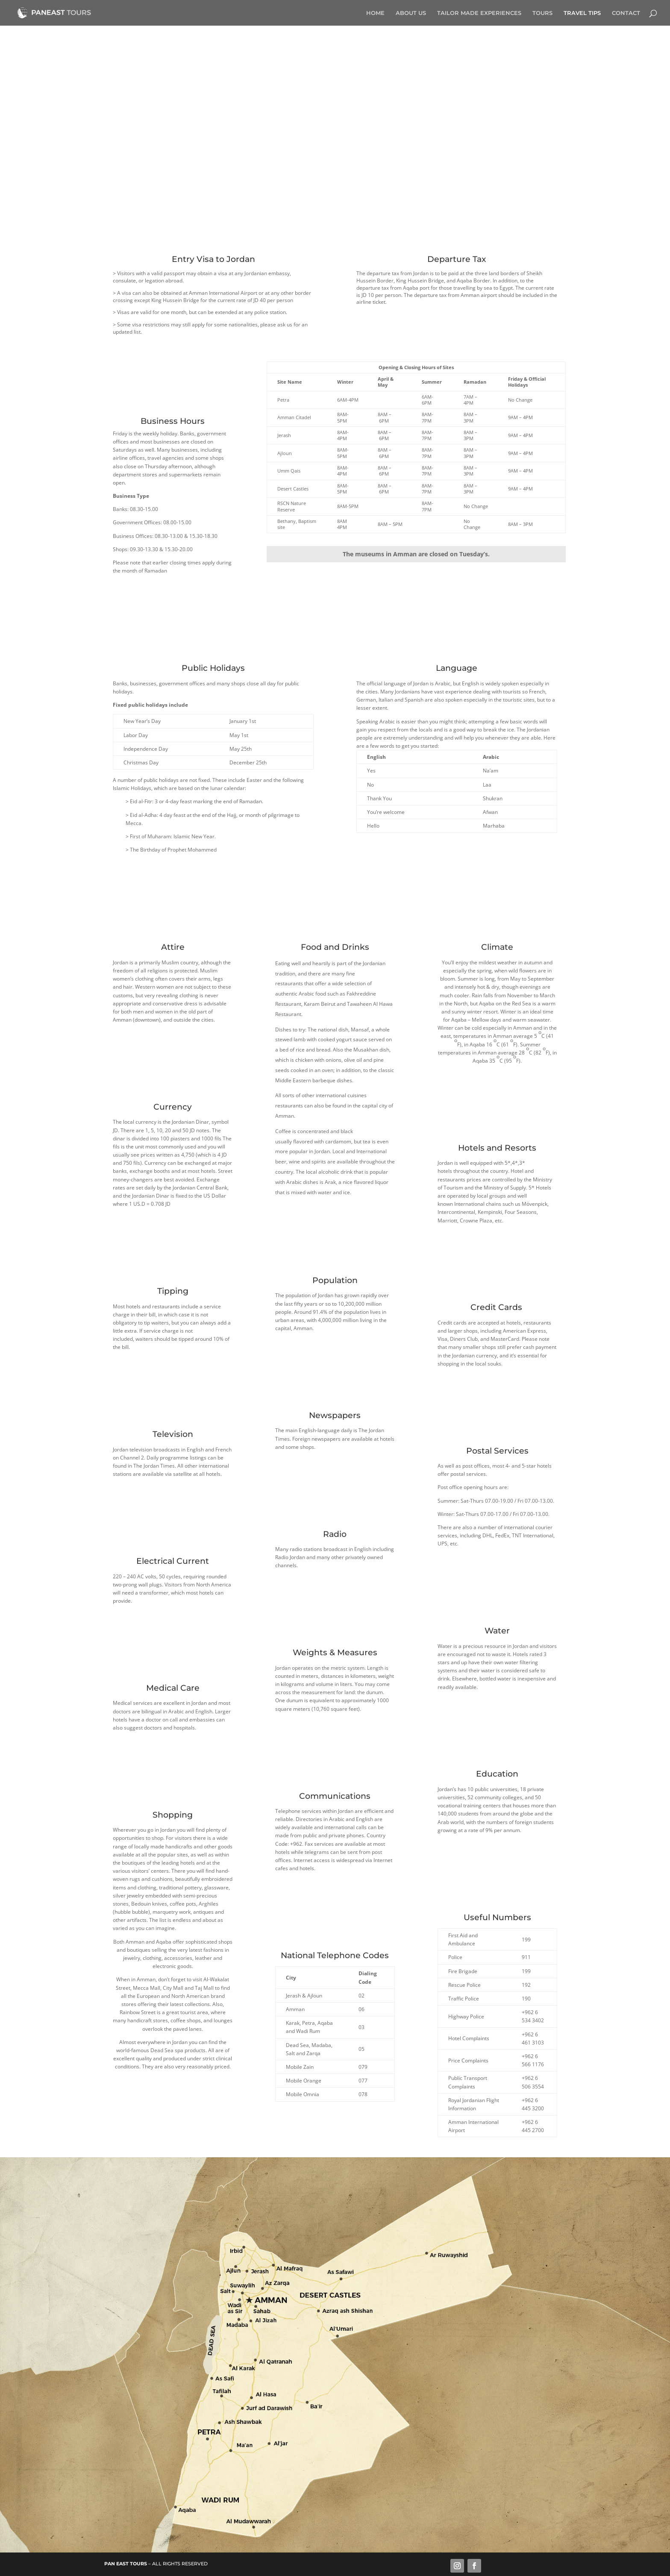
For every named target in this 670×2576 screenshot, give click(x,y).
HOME (375, 13)
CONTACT (626, 13)
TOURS (542, 13)
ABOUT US (411, 13)
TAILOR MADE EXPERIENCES (479, 13)
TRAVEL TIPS (582, 13)
